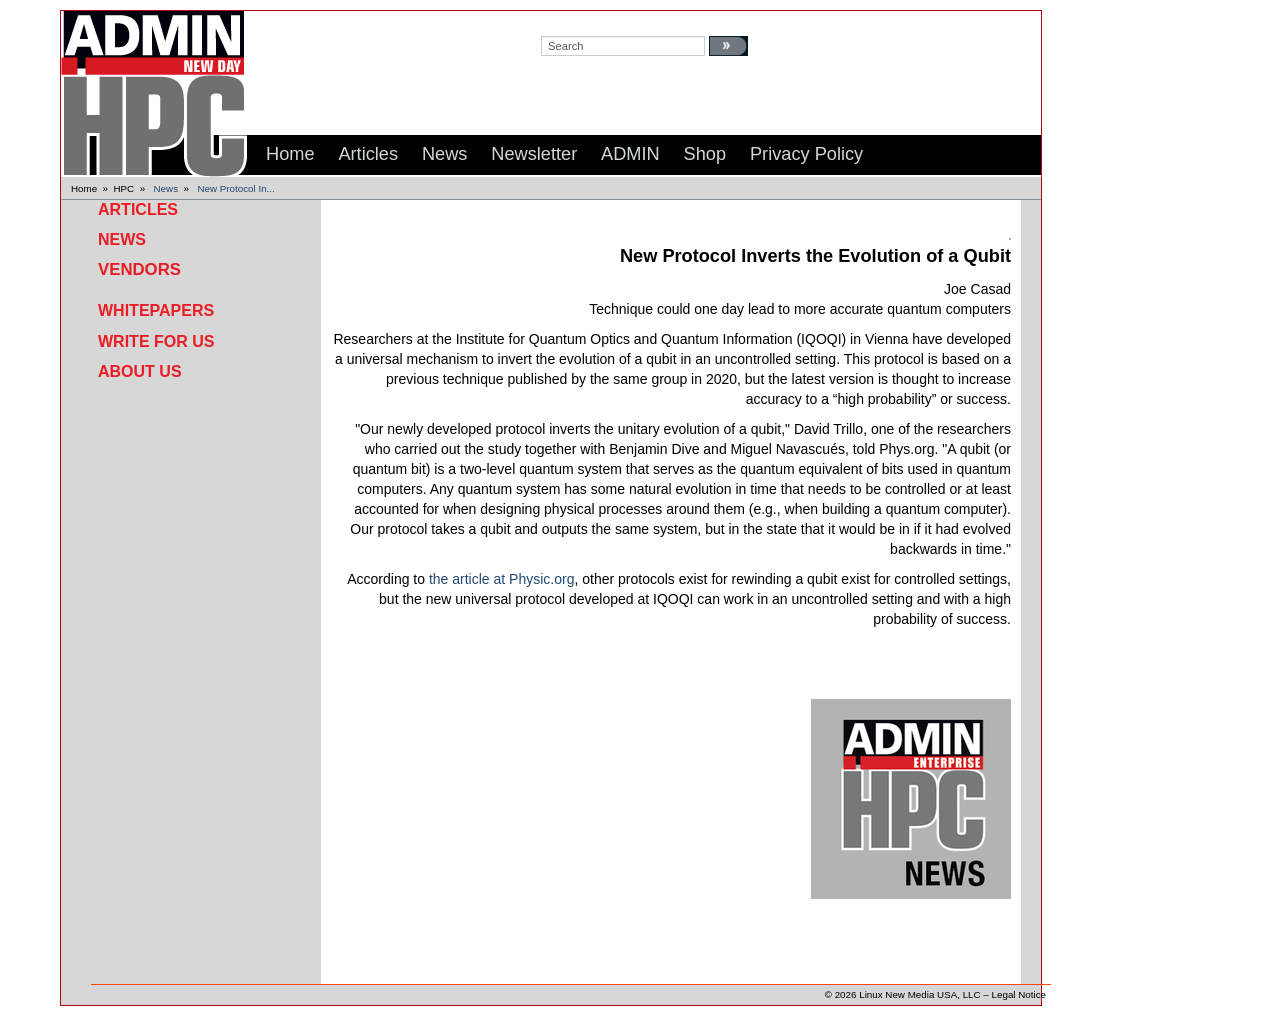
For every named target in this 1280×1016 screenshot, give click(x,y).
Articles (138, 209)
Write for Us (156, 341)
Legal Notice (1019, 994)
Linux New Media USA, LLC (919, 994)
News (166, 188)
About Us (140, 371)
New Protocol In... (235, 188)
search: (560, 21)
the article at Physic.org (502, 579)
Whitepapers (156, 310)
